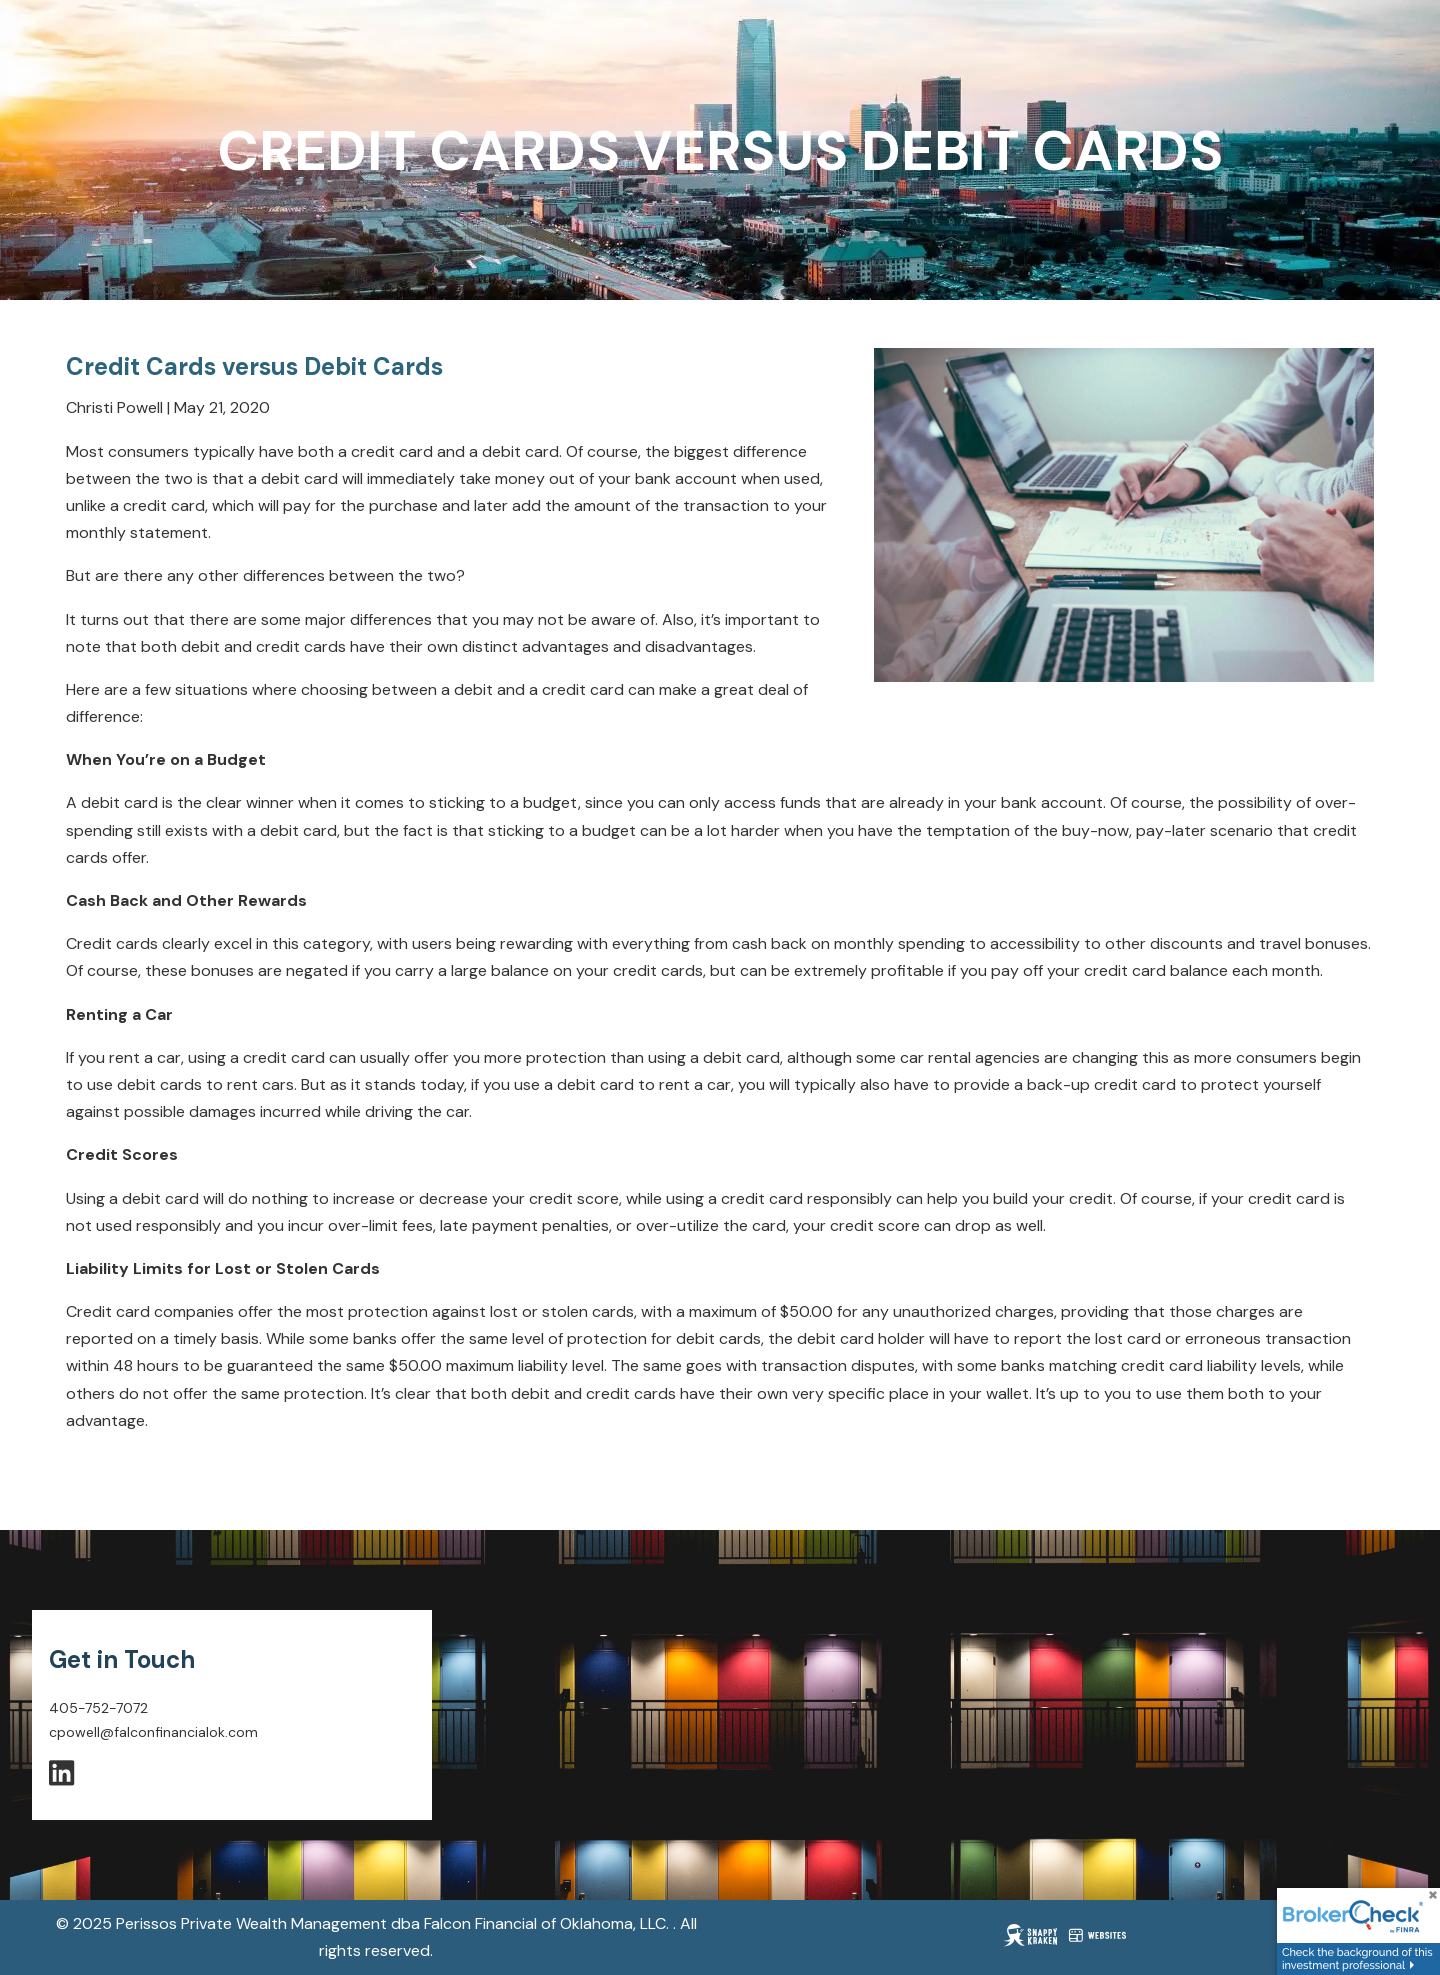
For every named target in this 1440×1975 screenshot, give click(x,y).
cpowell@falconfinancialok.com (153, 1732)
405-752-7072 (98, 1708)
